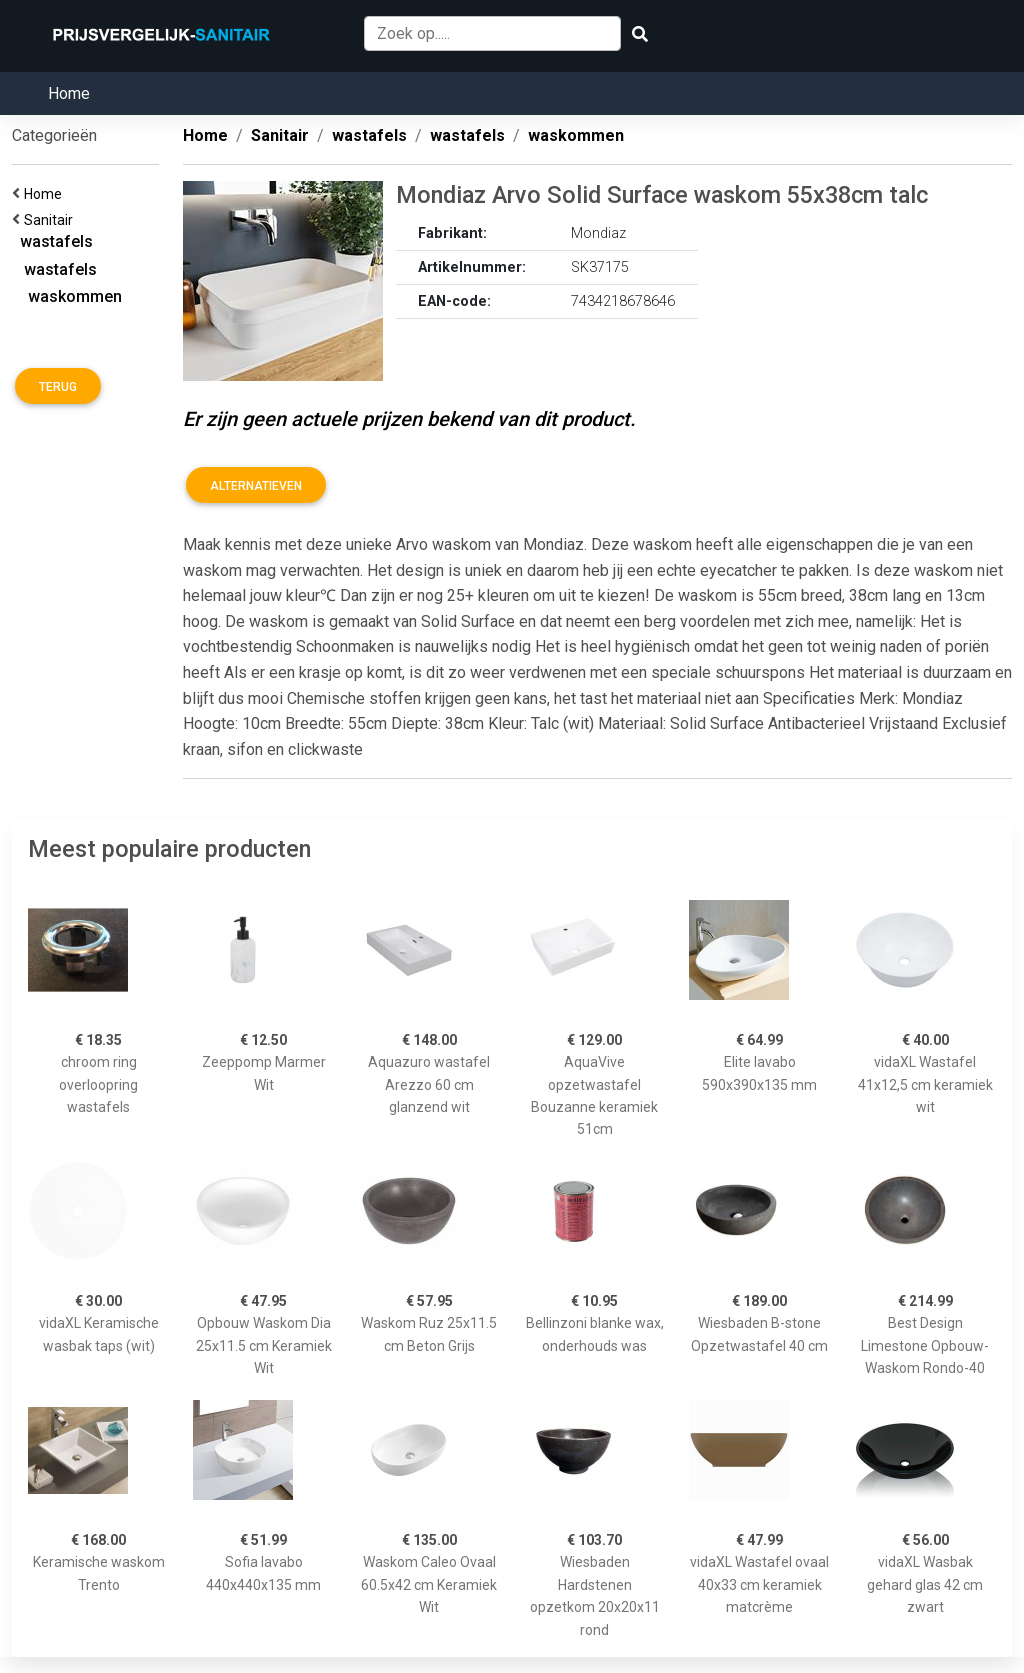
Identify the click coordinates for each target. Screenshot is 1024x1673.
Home (69, 93)
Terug (58, 387)
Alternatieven (256, 486)
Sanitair (51, 220)
